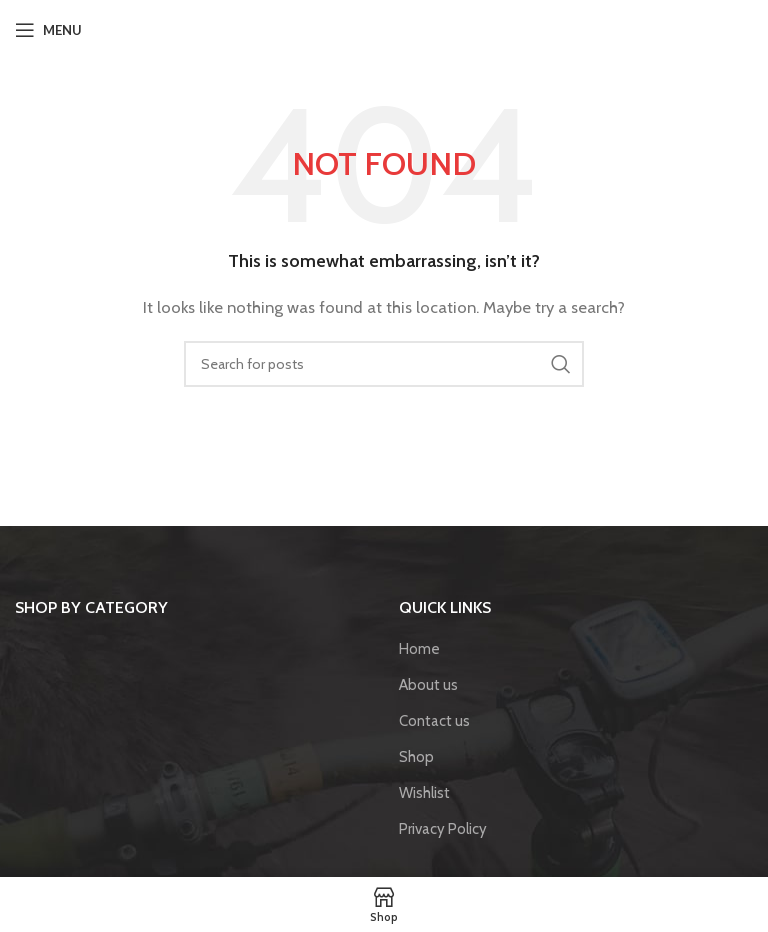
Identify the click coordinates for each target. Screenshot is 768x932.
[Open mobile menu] (48, 30)
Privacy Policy (443, 829)
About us (428, 685)
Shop (416, 757)
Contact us (434, 721)
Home (419, 649)
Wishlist (424, 793)
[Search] (384, 364)
